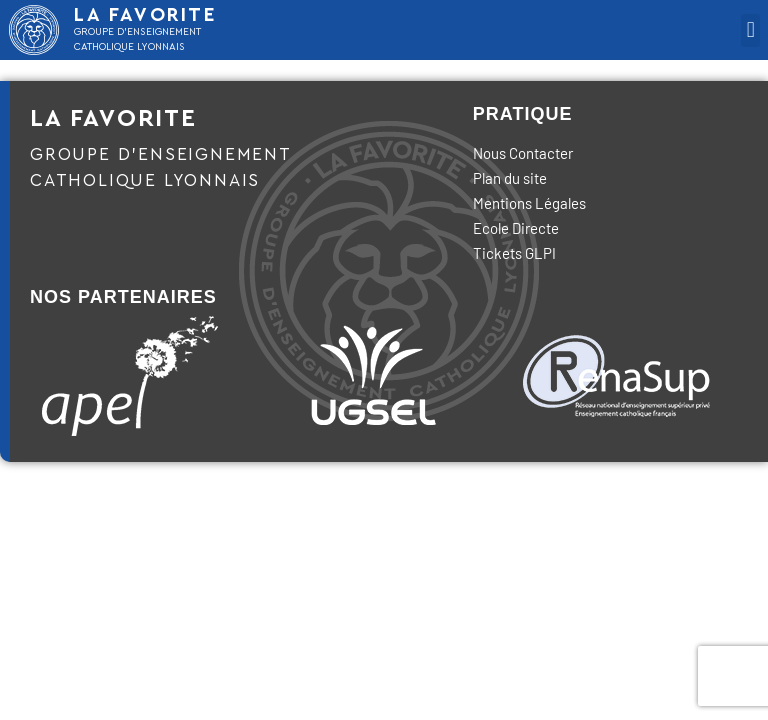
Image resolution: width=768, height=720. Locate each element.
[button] (750, 30)
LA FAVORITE (146, 15)
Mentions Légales (529, 203)
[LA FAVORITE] (34, 30)
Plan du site (510, 178)
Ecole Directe (516, 228)
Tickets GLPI (514, 253)
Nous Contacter (523, 153)
